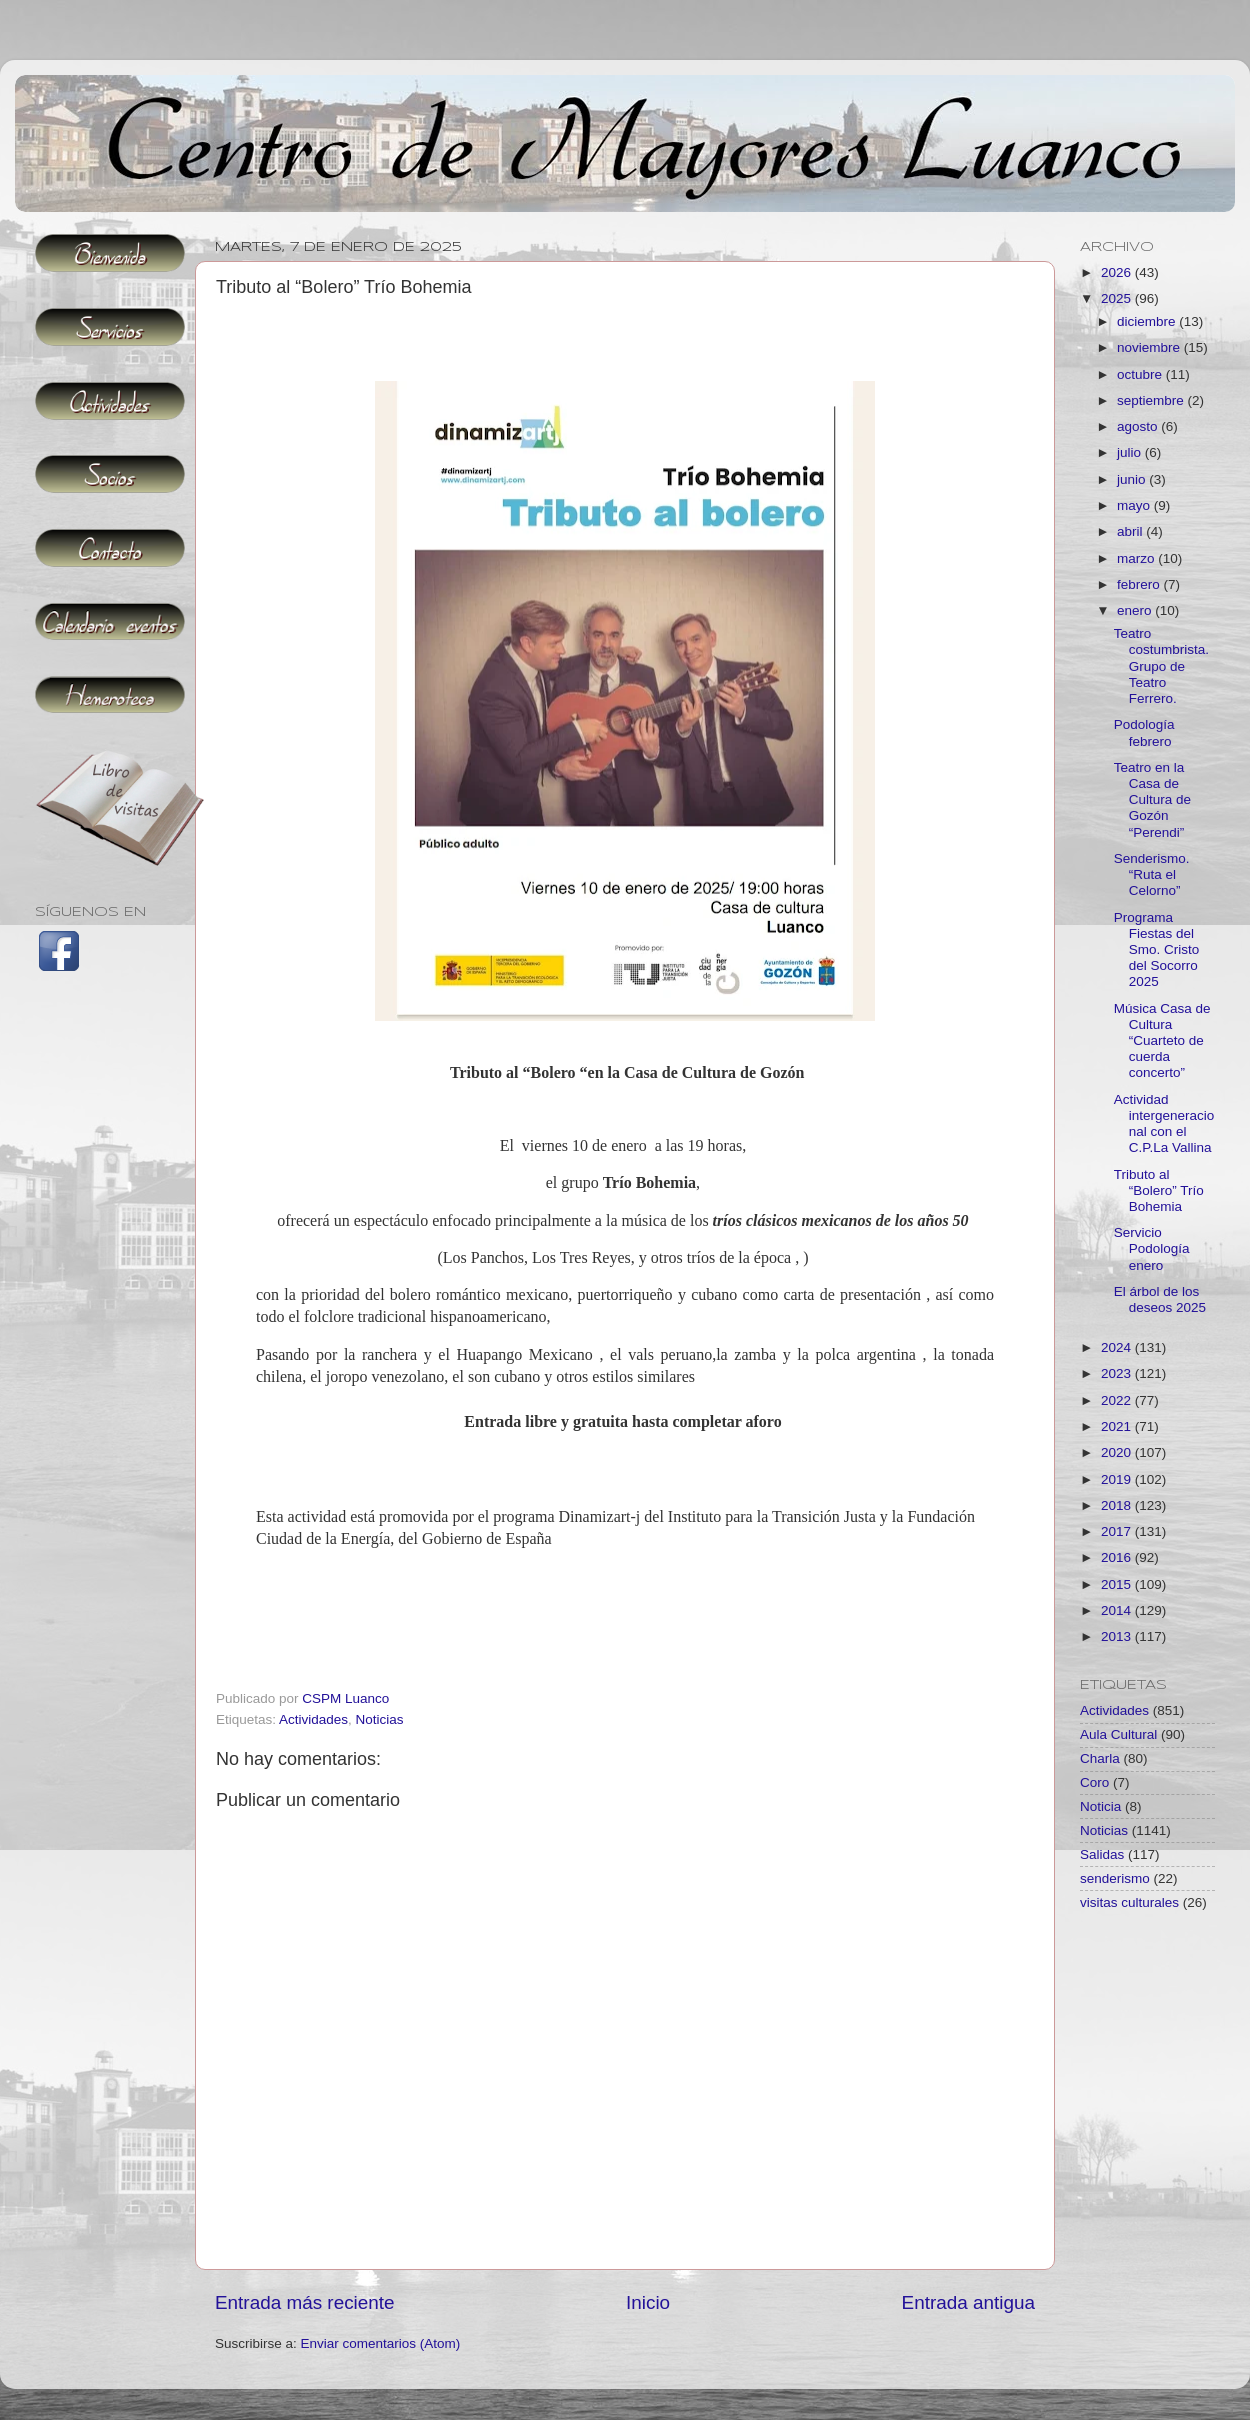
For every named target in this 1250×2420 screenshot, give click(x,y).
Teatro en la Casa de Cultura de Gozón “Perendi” (1152, 800)
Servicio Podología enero (1152, 1248)
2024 (1118, 1347)
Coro (1094, 1782)
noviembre (1150, 347)
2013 (1118, 1636)
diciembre (1148, 321)
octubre (1141, 374)
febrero (1140, 584)
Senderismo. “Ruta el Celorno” (1152, 874)
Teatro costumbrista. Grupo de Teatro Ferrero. (1161, 666)
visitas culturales (1129, 1902)
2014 (1118, 1610)
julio (1131, 452)
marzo (1137, 558)
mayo (1135, 505)
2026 (1118, 272)
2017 (1118, 1531)
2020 (1118, 1452)
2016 (1118, 1557)
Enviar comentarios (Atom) (381, 2343)
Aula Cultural (1118, 1734)
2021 (1118, 1426)
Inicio (648, 2302)
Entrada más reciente (305, 2302)
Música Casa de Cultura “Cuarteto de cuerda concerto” (1162, 1041)
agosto (1139, 426)
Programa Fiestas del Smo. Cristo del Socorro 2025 (1157, 950)
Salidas (1102, 1854)
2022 (1118, 1400)
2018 (1118, 1505)
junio (1133, 479)
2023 (1118, 1373)
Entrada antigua (968, 2302)
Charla (1100, 1758)
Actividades (313, 1719)
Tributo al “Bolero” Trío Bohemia (1159, 1190)
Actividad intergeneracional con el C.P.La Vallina (1164, 1124)
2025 (1118, 298)
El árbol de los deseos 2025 (1160, 1299)
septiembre (1152, 400)
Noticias (380, 1719)
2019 (1118, 1479)
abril (1131, 531)
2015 (1118, 1584)
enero (1136, 610)
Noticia (1100, 1806)
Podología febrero (1144, 732)
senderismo (1115, 1878)
